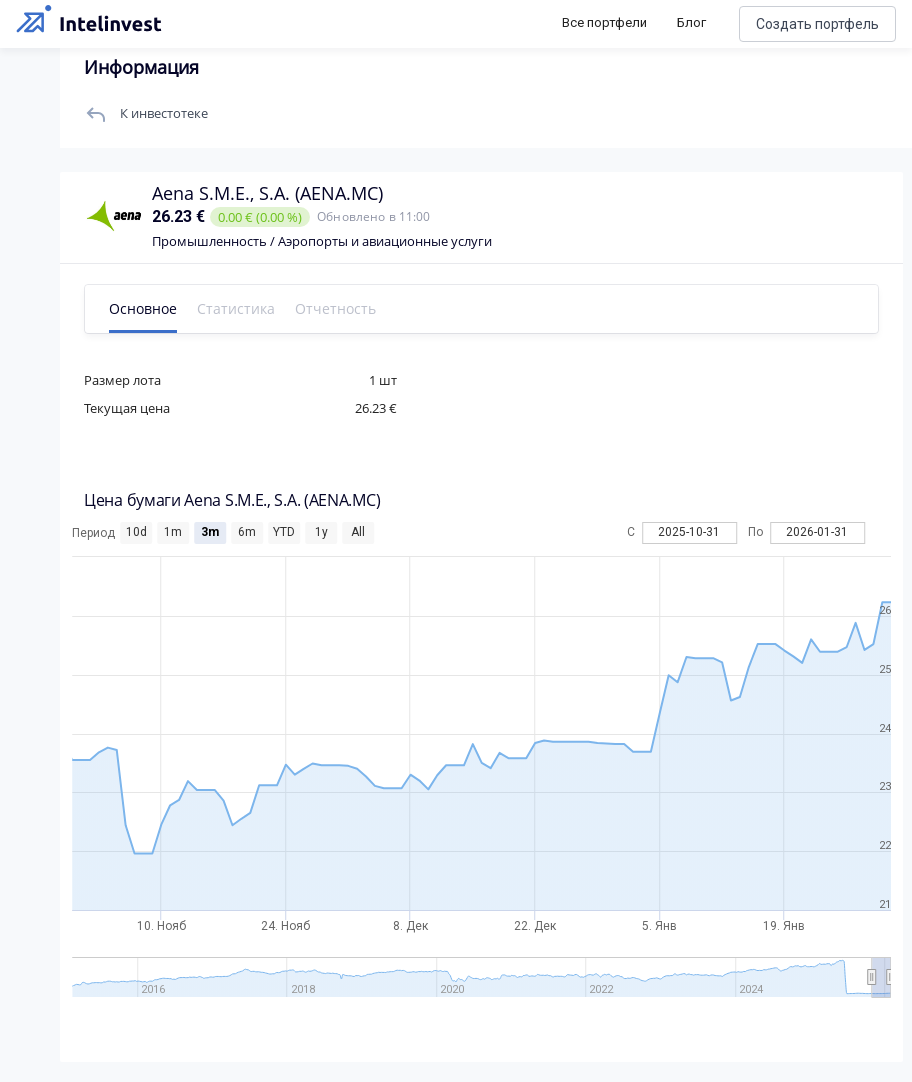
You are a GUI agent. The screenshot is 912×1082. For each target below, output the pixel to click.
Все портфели (604, 22)
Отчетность (335, 308)
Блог (691, 22)
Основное (143, 308)
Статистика (236, 308)
